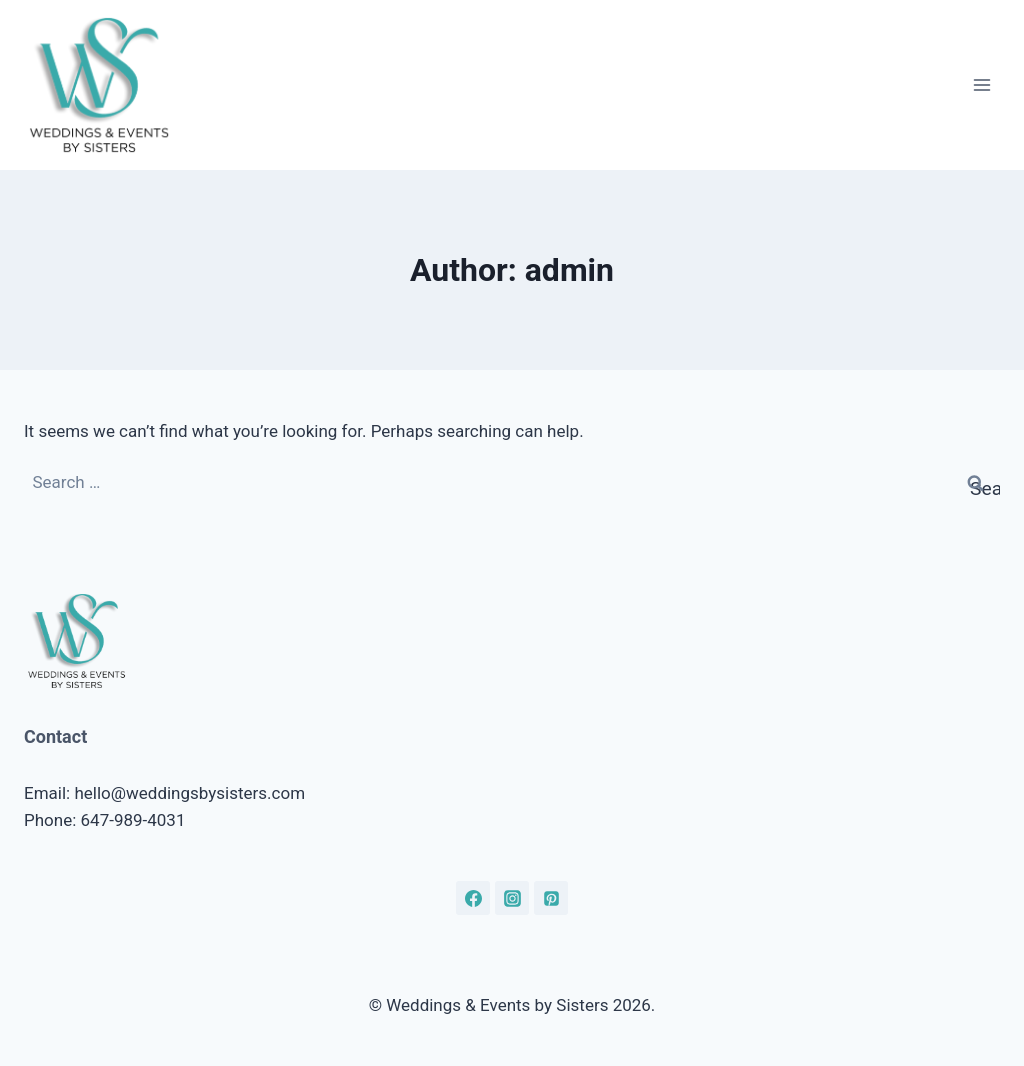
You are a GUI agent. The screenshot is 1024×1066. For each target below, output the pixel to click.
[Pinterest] (551, 898)
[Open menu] (981, 84)
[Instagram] (512, 898)
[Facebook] (473, 898)
